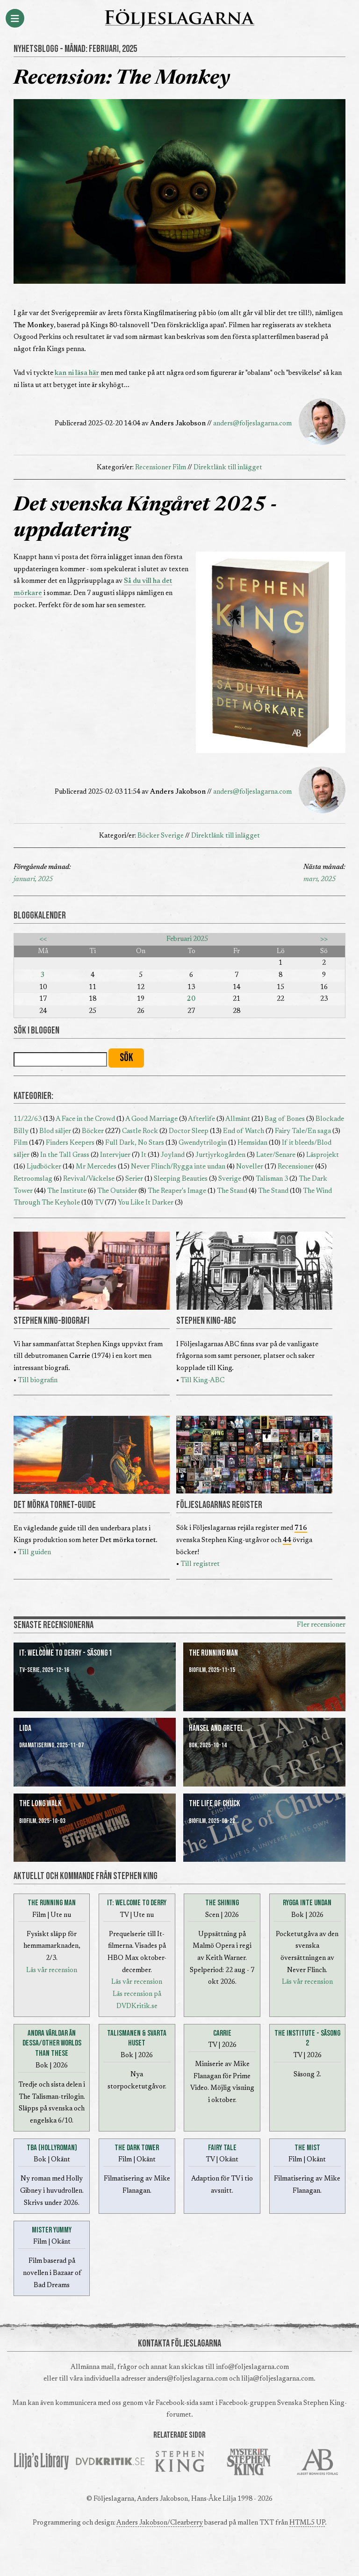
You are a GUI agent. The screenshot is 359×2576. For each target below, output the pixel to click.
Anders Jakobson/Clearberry (159, 2522)
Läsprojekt (322, 1155)
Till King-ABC (202, 1380)
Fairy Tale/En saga (303, 1131)
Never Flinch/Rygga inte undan (178, 1166)
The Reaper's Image (177, 1191)
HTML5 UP (307, 2522)
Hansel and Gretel (216, 1728)
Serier (134, 1179)
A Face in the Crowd (85, 1119)
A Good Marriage (151, 1119)
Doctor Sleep (188, 1131)
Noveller (249, 1166)
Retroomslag (33, 1179)
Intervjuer (115, 1155)
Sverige (172, 836)
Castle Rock (140, 1131)
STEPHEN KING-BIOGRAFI (51, 1321)
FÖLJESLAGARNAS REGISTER (219, 1505)
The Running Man (213, 1653)
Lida (25, 1728)
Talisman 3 (272, 1179)
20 (191, 999)
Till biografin (37, 1380)
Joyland (173, 1155)
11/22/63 (28, 1119)
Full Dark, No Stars (134, 1143)
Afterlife (201, 1119)
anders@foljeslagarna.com (252, 423)
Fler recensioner (321, 1625)
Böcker (148, 836)
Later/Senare (275, 1155)
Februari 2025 (187, 939)
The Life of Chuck (214, 1803)
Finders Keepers (70, 1143)
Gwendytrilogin (203, 1143)
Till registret (200, 1564)
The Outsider (117, 1191)
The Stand (232, 1191)
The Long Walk (40, 1803)
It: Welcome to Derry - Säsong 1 (65, 1653)
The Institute (66, 1191)
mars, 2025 (319, 879)
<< (43, 939)
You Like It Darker (145, 1202)
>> (324, 939)
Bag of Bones (285, 1119)
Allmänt (237, 1119)
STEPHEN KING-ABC (206, 1321)
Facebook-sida (177, 2403)
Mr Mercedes (96, 1166)
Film (179, 467)
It (143, 1155)
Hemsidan (252, 1143)
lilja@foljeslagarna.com (277, 2378)
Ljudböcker (44, 1166)
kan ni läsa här (77, 373)
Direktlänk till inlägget (228, 467)
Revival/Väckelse (89, 1179)
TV (98, 1202)
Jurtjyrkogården (220, 1155)
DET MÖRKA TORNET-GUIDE (55, 1505)
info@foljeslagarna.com (252, 2367)
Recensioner (153, 467)
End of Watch (243, 1131)
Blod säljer (55, 1131)
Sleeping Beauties (181, 1179)
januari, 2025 (33, 879)
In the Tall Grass (64, 1155)
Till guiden (34, 1552)
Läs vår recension (51, 1970)
